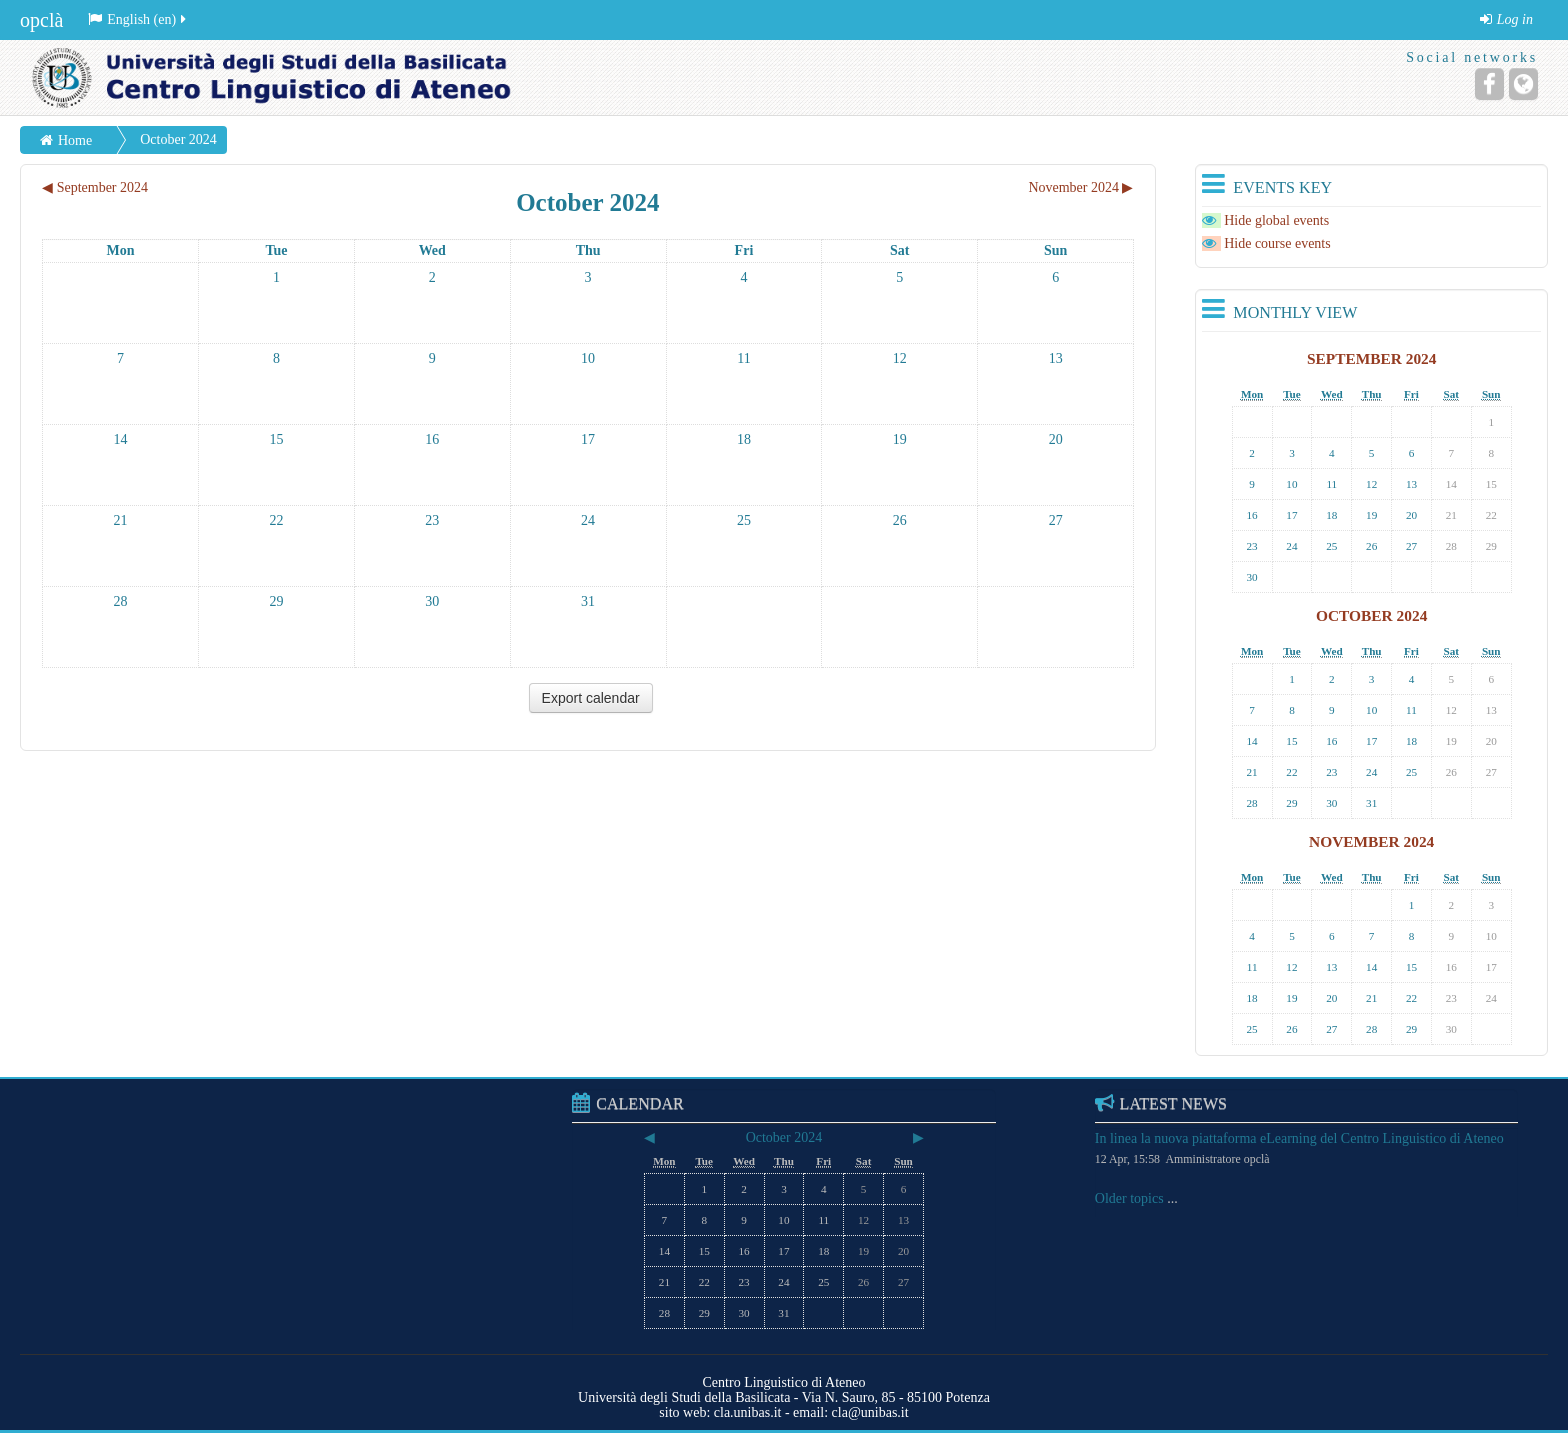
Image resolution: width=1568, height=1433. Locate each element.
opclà (41, 20)
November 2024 (1371, 841)
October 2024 (178, 139)
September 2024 (1372, 358)
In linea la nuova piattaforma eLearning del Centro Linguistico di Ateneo (1299, 1138)
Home (75, 140)
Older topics (1129, 1198)
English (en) (138, 19)
